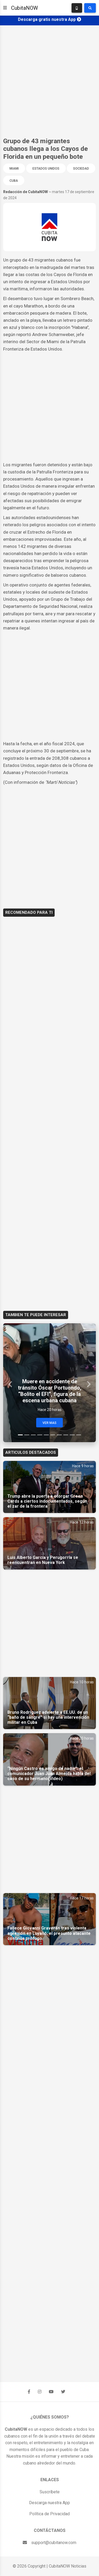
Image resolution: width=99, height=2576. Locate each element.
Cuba (14, 181)
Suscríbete (50, 2491)
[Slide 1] (20, 1435)
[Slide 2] (26, 1435)
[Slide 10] (78, 1435)
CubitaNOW (24, 8)
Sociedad (81, 168)
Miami (14, 168)
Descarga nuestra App (49, 2502)
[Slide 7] (59, 1435)
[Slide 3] (33, 1435)
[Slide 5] (46, 1435)
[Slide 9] (72, 1435)
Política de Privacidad (49, 2513)
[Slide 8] (65, 1435)
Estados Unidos (45, 168)
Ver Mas (49, 1423)
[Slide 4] (39, 1435)
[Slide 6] (52, 1435)
